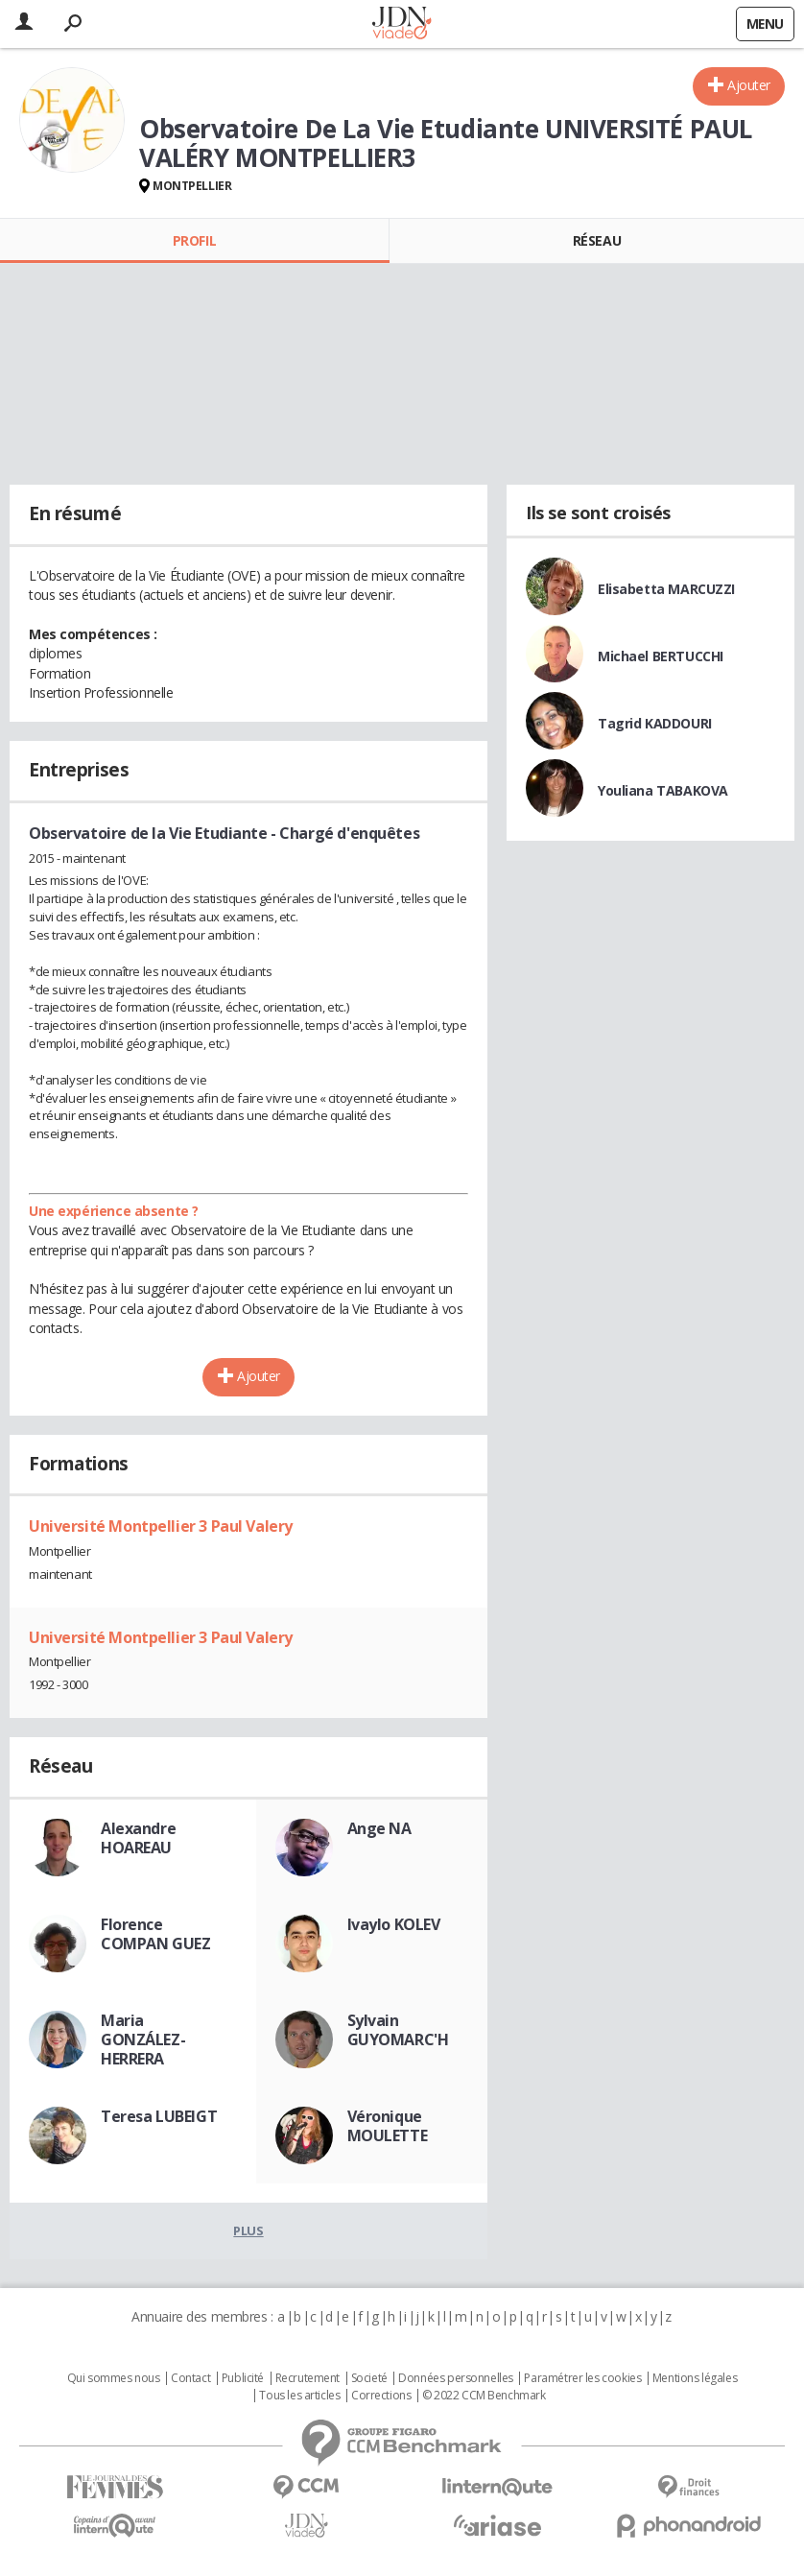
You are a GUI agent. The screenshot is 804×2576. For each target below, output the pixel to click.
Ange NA (379, 1828)
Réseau (597, 240)
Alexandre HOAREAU (138, 1838)
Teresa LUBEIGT (159, 2116)
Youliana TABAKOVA (663, 790)
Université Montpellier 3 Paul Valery (161, 1526)
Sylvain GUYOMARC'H (398, 2030)
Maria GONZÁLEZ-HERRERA (143, 2039)
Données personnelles (455, 2378)
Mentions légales (694, 2378)
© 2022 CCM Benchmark (484, 2395)
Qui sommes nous (113, 2378)
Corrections (381, 2395)
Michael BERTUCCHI (660, 656)
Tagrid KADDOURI (655, 723)
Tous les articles (299, 2395)
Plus (248, 2230)
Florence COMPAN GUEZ (155, 1934)
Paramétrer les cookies (582, 2378)
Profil (194, 240)
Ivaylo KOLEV (393, 1924)
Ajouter (748, 85)
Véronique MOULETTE (387, 2126)
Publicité (243, 2378)
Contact (190, 2378)
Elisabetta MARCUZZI (666, 589)
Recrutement (307, 2378)
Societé (369, 2378)
